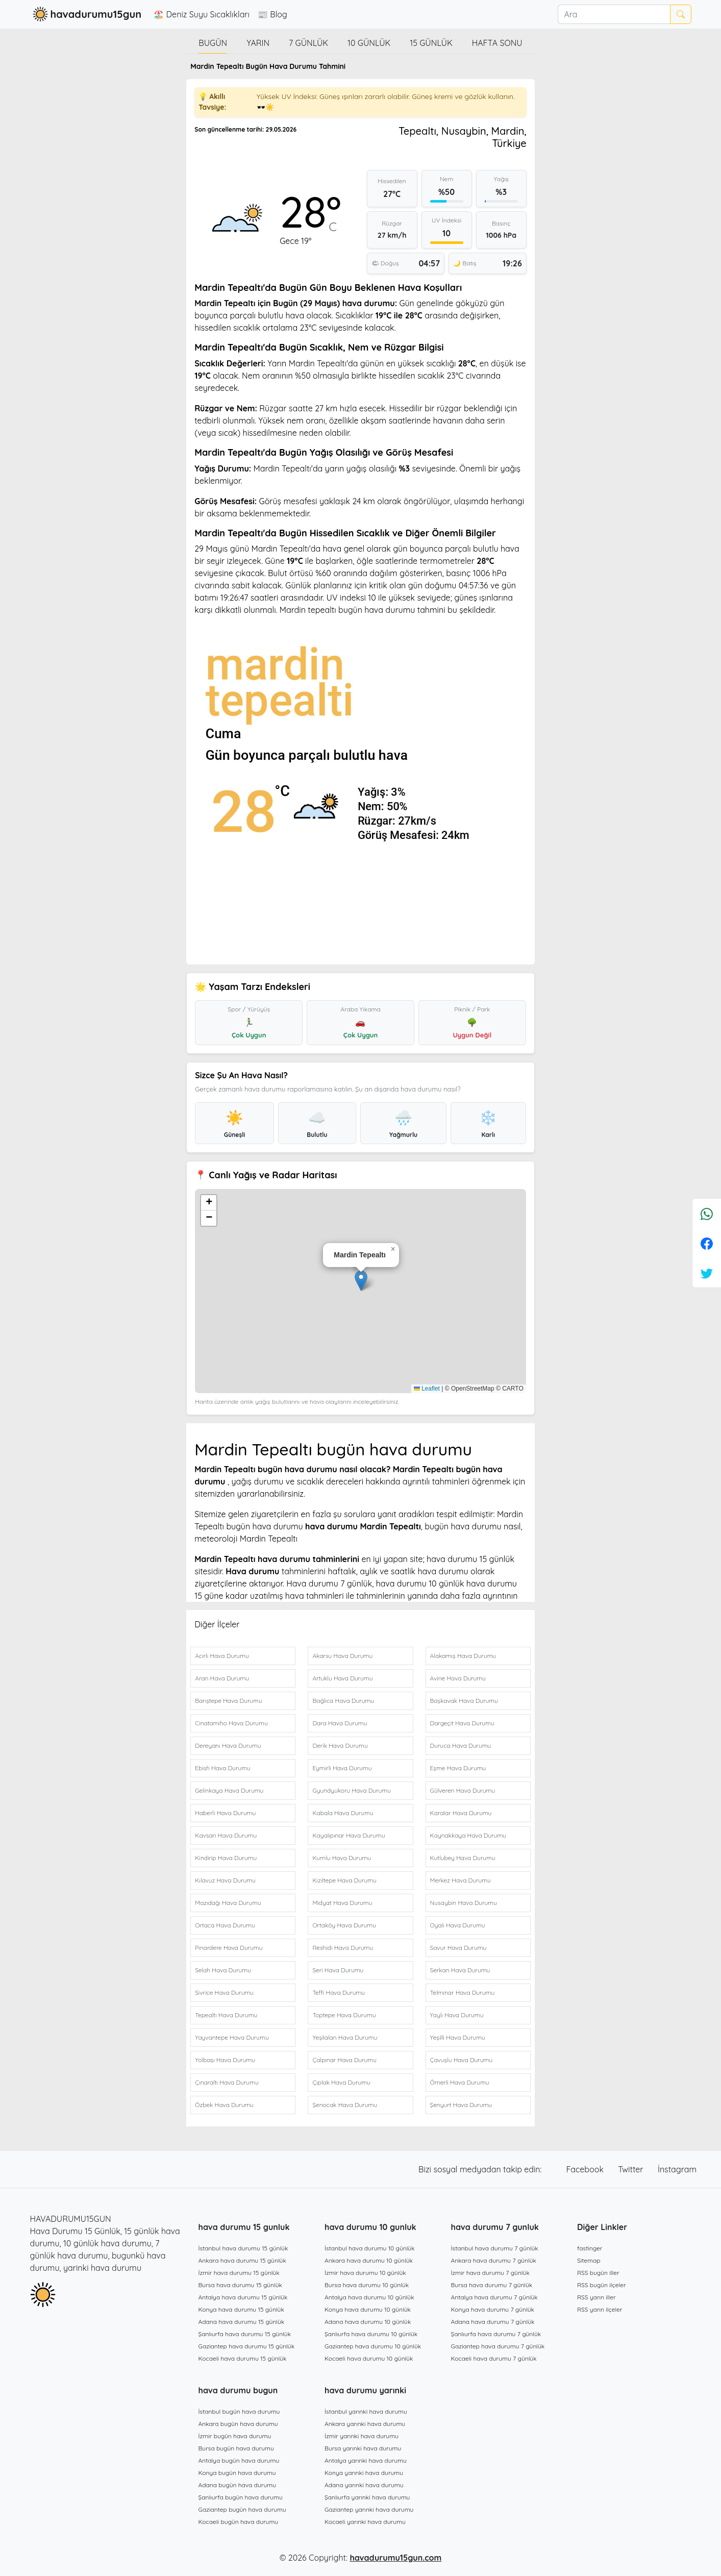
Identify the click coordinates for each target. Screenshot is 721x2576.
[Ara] (614, 14)
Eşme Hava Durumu (458, 1768)
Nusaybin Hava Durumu (463, 1902)
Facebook (586, 2169)
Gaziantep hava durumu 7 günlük (498, 2346)
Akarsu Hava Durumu (342, 1655)
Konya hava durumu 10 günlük (368, 2309)
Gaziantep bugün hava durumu (242, 2509)
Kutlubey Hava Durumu (462, 1858)
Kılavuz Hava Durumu (225, 1880)
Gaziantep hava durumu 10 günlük (373, 2346)
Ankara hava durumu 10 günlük (369, 2260)
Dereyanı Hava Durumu (228, 1745)
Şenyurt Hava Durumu (461, 2105)
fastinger (589, 2248)
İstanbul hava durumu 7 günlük (494, 2248)
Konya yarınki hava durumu (364, 2472)
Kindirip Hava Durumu (226, 1858)
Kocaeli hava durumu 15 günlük (242, 2358)
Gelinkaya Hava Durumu (229, 1790)
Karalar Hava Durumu (461, 1813)
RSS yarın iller (596, 2297)
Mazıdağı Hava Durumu (228, 1902)
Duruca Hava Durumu (460, 1745)
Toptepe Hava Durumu (344, 2015)
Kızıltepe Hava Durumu (344, 1880)
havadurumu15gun (86, 14)
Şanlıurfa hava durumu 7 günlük (496, 2334)
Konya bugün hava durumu (237, 2472)
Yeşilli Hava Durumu (457, 2037)
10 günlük (368, 43)
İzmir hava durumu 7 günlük (490, 2272)
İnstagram (677, 2169)
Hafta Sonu (497, 43)
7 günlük (308, 43)
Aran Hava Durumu (222, 1678)
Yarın (257, 43)
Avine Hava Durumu (458, 1678)
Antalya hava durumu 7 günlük (494, 2297)
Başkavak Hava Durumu (464, 1700)
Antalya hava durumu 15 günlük (243, 2297)
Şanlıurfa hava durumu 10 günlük (371, 2334)
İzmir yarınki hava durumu (362, 2436)
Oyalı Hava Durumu (457, 1925)
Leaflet (427, 1388)
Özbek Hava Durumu (224, 2105)
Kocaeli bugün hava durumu (238, 2521)
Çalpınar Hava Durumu (344, 2060)
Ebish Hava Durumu (223, 1768)
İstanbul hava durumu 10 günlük (370, 2248)
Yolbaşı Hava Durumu (225, 2060)
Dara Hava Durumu (339, 1723)
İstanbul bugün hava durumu (239, 2411)
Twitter (631, 2169)
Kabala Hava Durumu (342, 1813)
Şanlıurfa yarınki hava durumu (367, 2497)
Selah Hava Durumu (223, 1970)
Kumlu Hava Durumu (341, 1858)
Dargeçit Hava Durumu (462, 1723)
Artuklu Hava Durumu (342, 1678)
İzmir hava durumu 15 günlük (239, 2272)
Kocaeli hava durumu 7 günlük (494, 2358)
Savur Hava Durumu (458, 1947)
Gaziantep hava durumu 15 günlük (246, 2346)
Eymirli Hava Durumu (341, 1768)
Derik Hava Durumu (339, 1745)
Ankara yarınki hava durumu (365, 2424)
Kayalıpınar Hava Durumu (348, 1835)
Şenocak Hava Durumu (344, 2105)
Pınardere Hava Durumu (228, 1947)
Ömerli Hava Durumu (459, 2082)
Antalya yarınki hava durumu (366, 2460)
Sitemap (589, 2260)
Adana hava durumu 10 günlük (368, 2321)
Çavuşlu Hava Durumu (461, 2060)
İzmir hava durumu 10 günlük (365, 2272)
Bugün (212, 43)
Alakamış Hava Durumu (463, 1655)
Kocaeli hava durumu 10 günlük (369, 2358)
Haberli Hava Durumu (225, 1813)
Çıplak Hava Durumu (341, 2082)
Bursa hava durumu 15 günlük (240, 2285)
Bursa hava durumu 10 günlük (367, 2285)
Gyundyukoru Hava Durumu (351, 1790)
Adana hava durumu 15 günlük (241, 2321)
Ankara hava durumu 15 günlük (242, 2260)
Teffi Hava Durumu (338, 1992)
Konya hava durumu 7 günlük (492, 2309)
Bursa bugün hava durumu (236, 2448)
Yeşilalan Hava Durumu (344, 2037)
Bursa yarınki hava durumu (363, 2448)
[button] (361, 1280)
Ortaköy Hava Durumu (344, 1925)
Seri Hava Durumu (337, 1970)
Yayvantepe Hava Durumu (231, 2037)
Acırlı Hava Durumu (222, 1655)
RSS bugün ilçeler (601, 2285)
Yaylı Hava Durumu (457, 2015)
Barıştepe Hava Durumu (228, 1700)
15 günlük (431, 43)
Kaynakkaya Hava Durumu (468, 1835)
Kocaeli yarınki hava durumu (365, 2521)
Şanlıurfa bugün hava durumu (240, 2497)
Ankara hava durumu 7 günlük (494, 2260)
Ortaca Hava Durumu (225, 1925)
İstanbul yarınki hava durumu (366, 2411)
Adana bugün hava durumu (237, 2485)
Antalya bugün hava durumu (239, 2460)
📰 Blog (272, 14)
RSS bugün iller (598, 2272)
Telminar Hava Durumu (462, 1992)
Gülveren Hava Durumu (462, 1790)
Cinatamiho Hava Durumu (231, 1723)
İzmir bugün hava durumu (234, 2436)
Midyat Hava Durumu (342, 1902)
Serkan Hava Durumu (460, 1970)
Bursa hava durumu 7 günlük (492, 2285)
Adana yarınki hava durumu (364, 2485)
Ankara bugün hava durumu (238, 2424)
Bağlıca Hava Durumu (343, 1700)
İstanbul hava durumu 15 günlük (243, 2248)
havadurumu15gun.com (395, 2558)
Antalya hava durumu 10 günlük (369, 2297)
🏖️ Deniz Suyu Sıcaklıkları (202, 14)
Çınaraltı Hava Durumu (227, 2082)
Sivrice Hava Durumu (224, 1992)
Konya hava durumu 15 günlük (241, 2309)
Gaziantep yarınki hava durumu (369, 2509)
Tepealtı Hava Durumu (226, 2015)
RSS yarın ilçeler (600, 2309)
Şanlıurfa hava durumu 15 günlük (244, 2334)
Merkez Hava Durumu (460, 1880)
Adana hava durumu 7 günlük (493, 2321)
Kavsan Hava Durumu (226, 1835)
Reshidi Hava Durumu (342, 1947)
